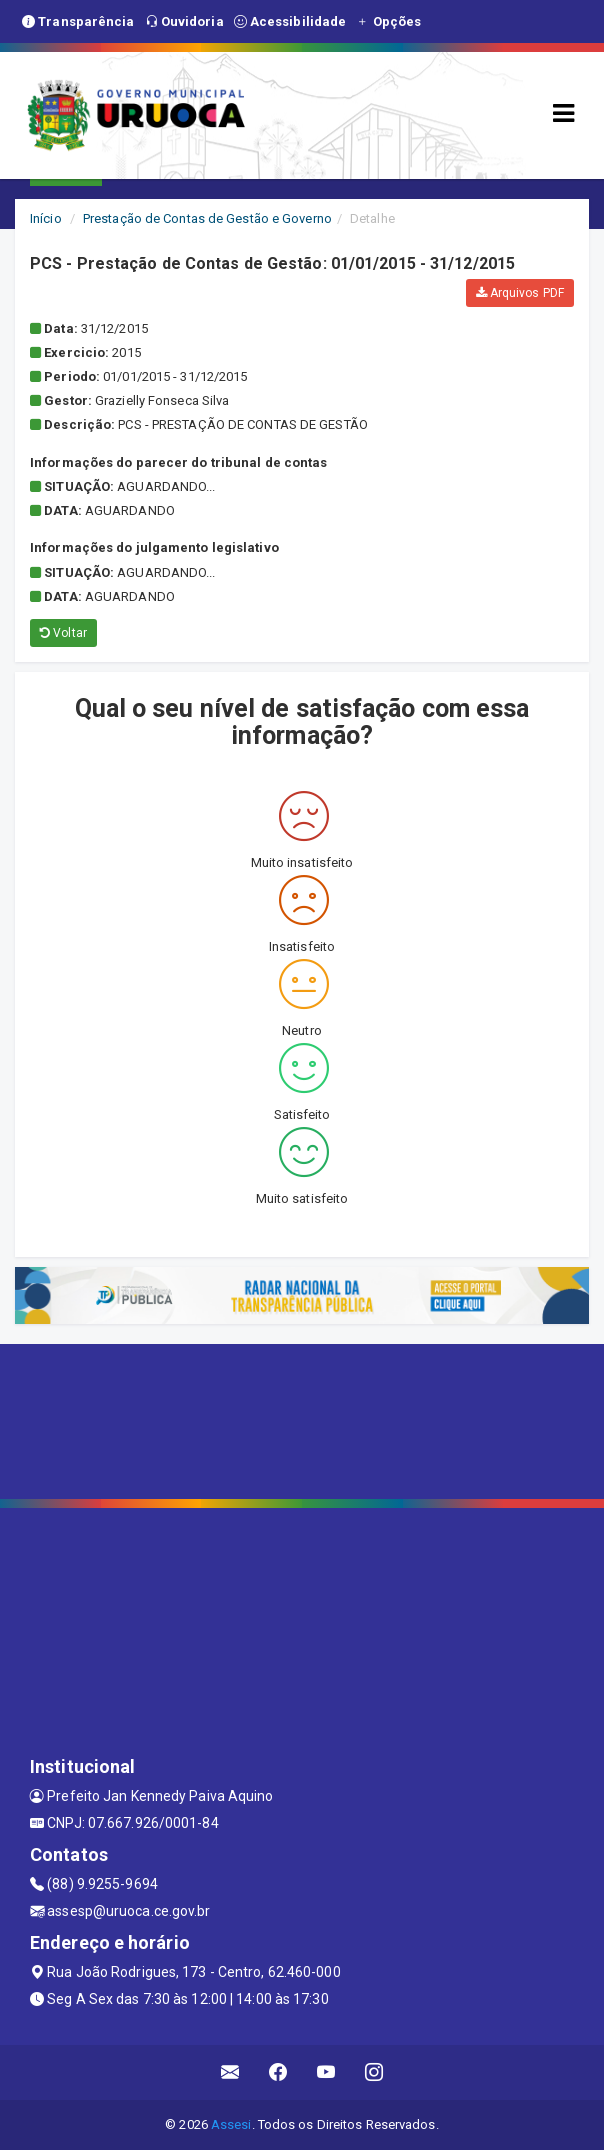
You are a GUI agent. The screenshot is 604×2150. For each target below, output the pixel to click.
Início (46, 218)
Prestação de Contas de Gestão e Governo (207, 218)
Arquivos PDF (520, 293)
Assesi (231, 2124)
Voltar (63, 633)
